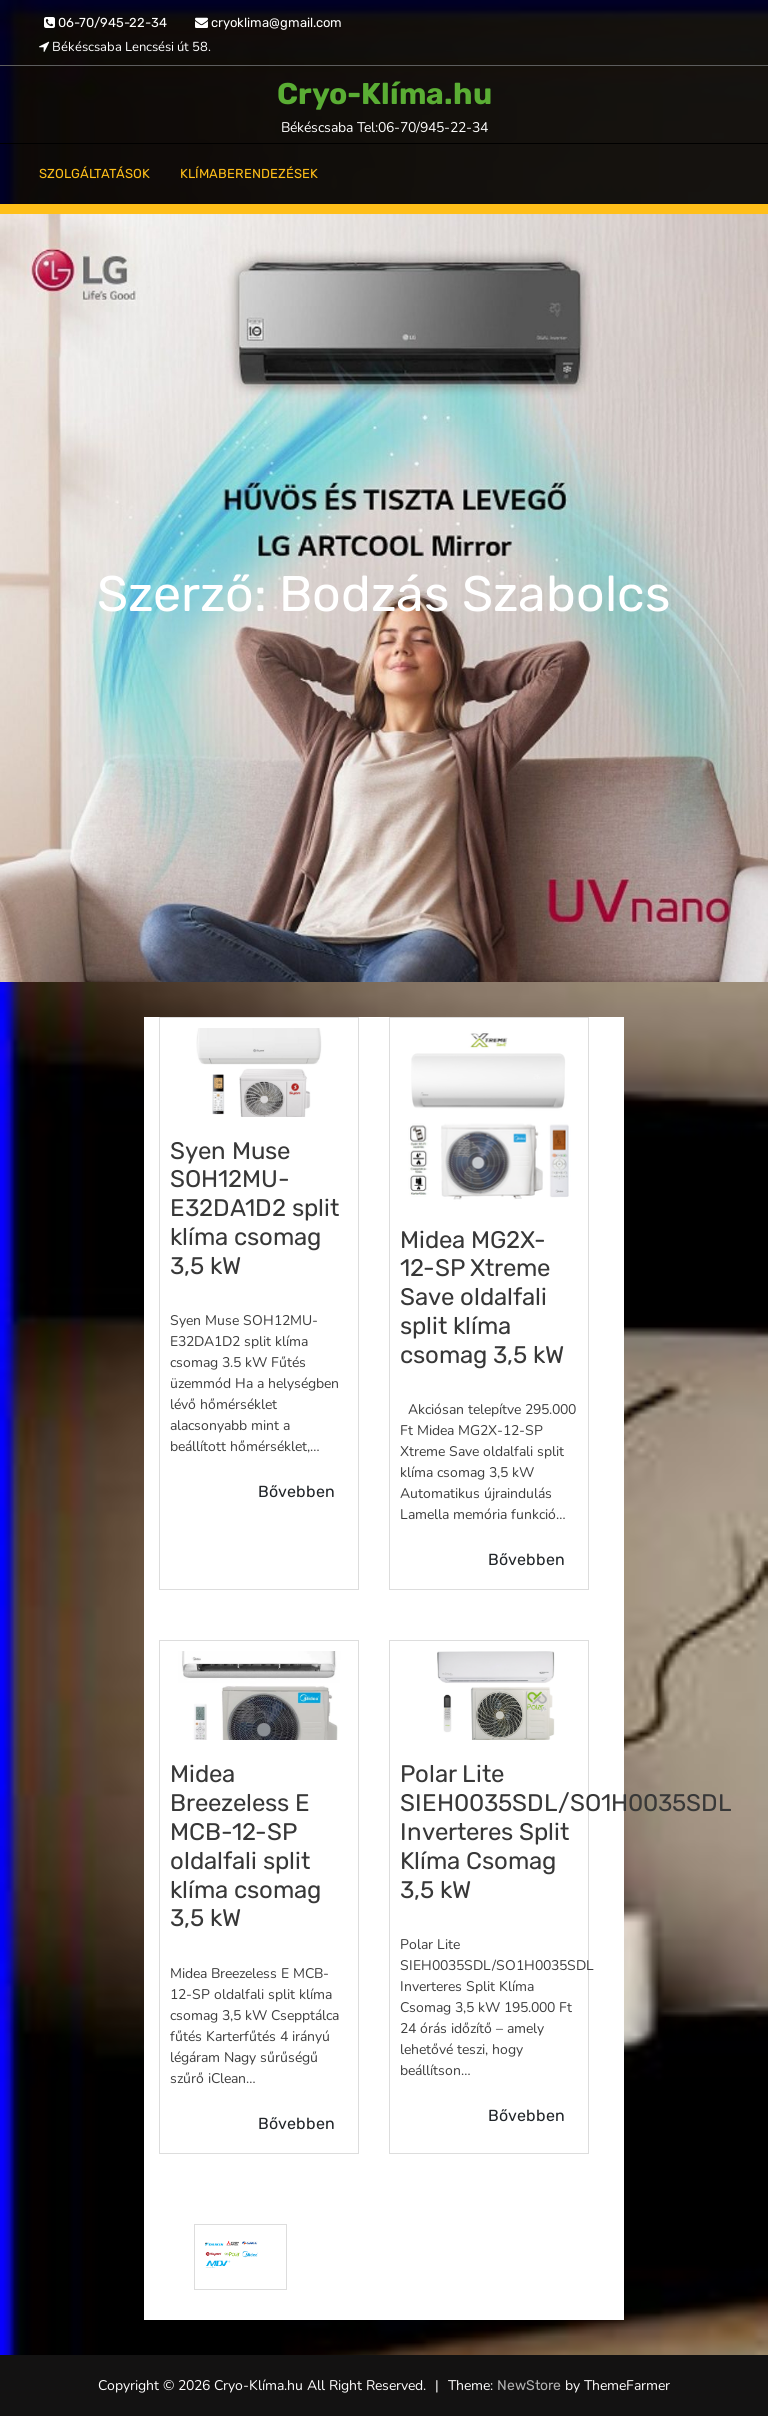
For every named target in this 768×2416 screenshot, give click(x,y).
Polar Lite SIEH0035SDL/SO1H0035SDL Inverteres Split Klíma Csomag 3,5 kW (565, 1831)
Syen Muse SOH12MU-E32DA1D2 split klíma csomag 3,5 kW (254, 1208)
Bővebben (296, 1491)
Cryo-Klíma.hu (384, 94)
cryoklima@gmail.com (268, 22)
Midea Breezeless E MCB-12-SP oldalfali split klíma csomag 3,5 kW (245, 1846)
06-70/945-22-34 (105, 22)
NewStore (529, 2385)
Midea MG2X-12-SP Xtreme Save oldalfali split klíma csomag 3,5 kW (482, 1297)
